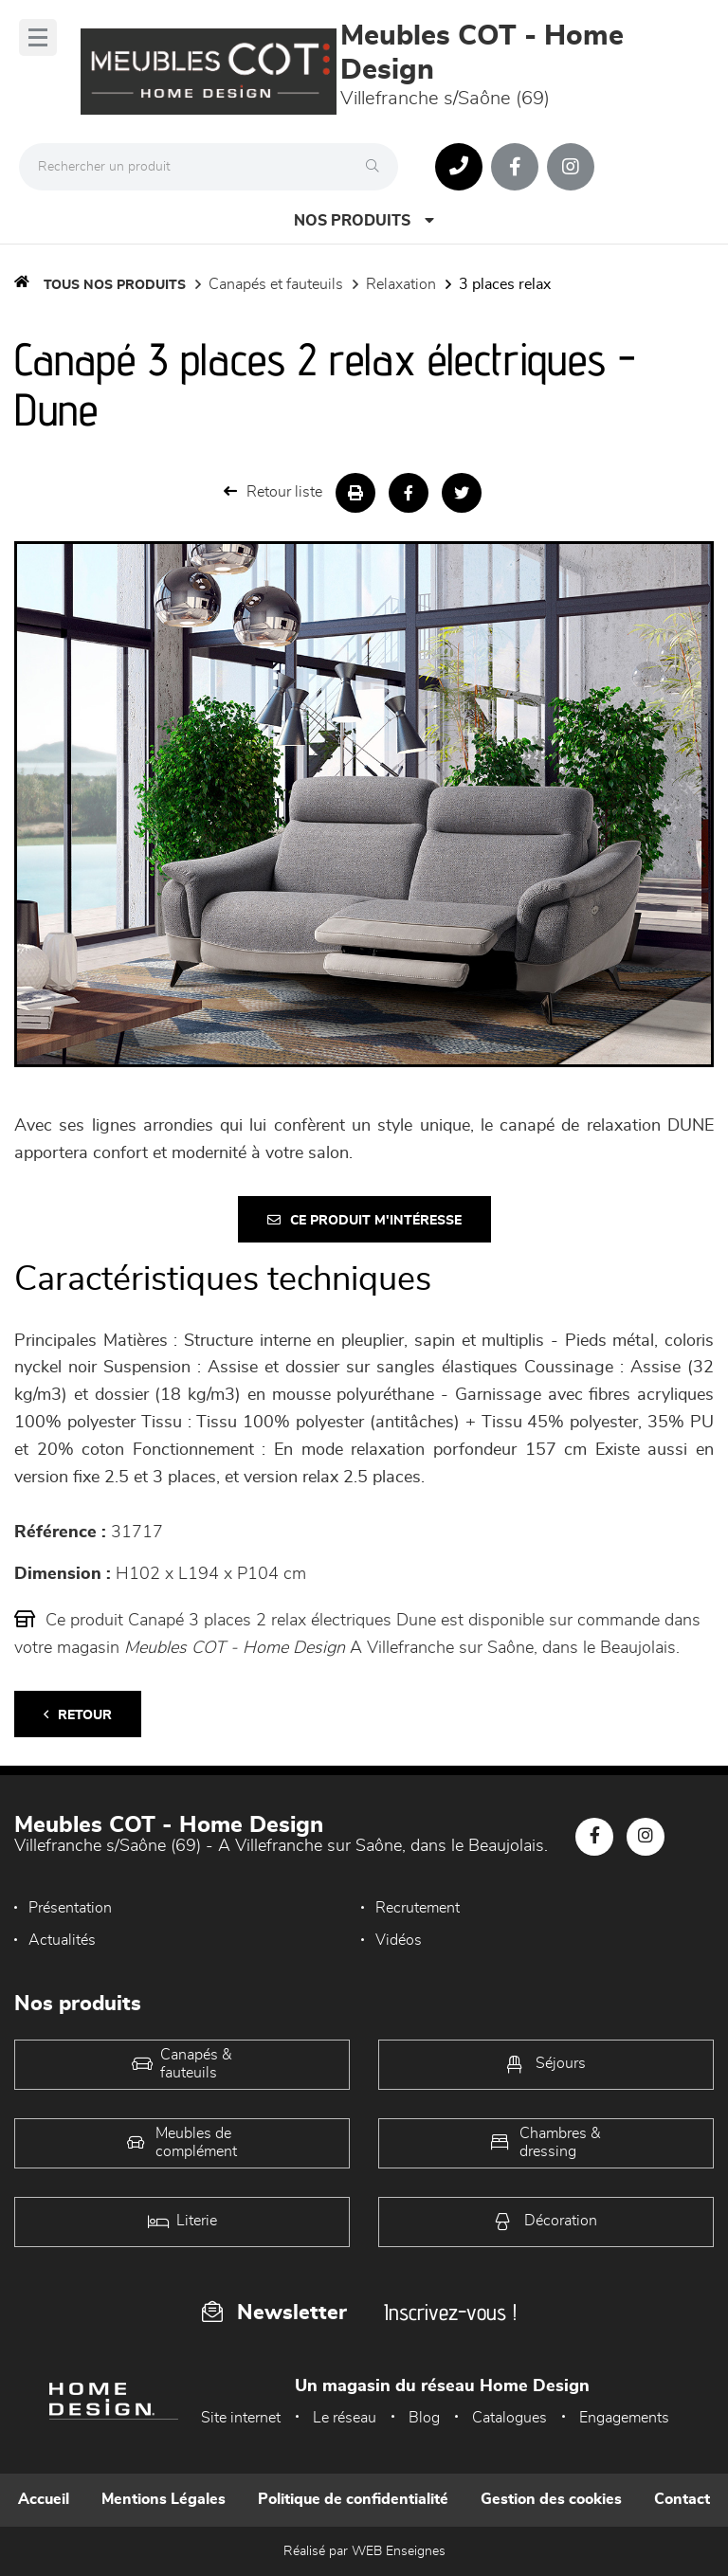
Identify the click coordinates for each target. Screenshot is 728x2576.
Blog (424, 2417)
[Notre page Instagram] (570, 166)
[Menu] (38, 37)
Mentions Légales (163, 2499)
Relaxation (401, 284)
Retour (78, 1715)
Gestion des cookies (551, 2499)
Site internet (241, 2417)
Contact (682, 2499)
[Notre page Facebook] (514, 166)
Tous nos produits (115, 285)
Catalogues (509, 2417)
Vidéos (398, 1940)
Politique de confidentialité (353, 2499)
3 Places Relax (505, 284)
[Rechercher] (377, 166)
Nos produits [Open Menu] (364, 220)
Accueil (43, 2499)
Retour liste (273, 491)
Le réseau (344, 2417)
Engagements (624, 2417)
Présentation (70, 1907)
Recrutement (417, 1907)
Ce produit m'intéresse (364, 1220)
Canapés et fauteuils (276, 284)
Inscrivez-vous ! (450, 2312)
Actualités (62, 1940)
